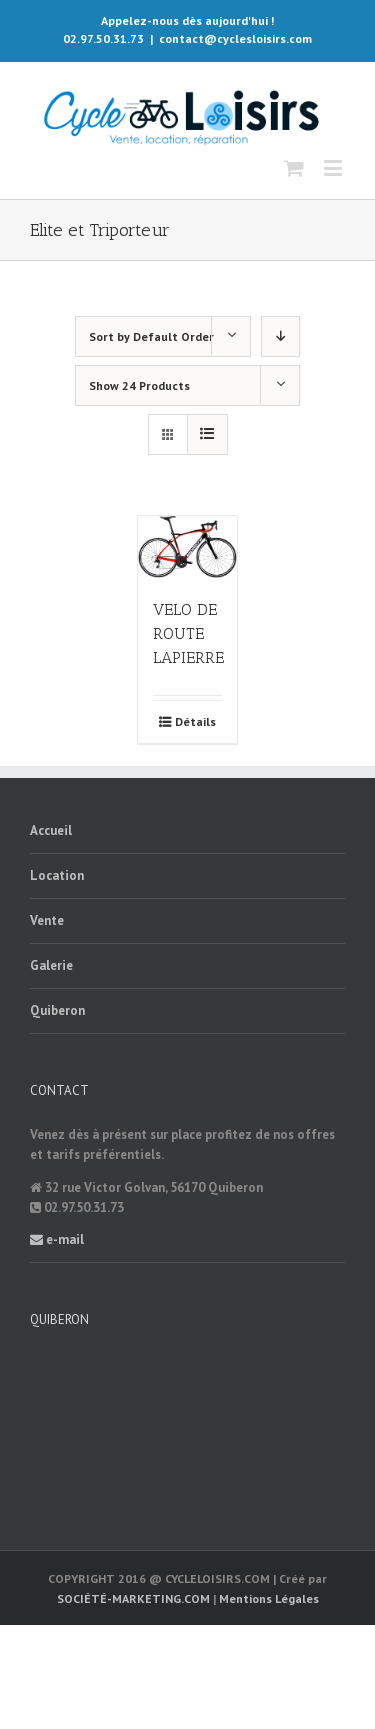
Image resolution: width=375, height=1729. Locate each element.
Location (57, 875)
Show (139, 385)
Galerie (51, 965)
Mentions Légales (269, 1598)
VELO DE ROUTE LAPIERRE (188, 633)
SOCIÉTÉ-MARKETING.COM (133, 1598)
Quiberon (57, 1010)
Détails (195, 721)
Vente (47, 920)
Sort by (151, 336)
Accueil (51, 830)
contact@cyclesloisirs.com (235, 38)
